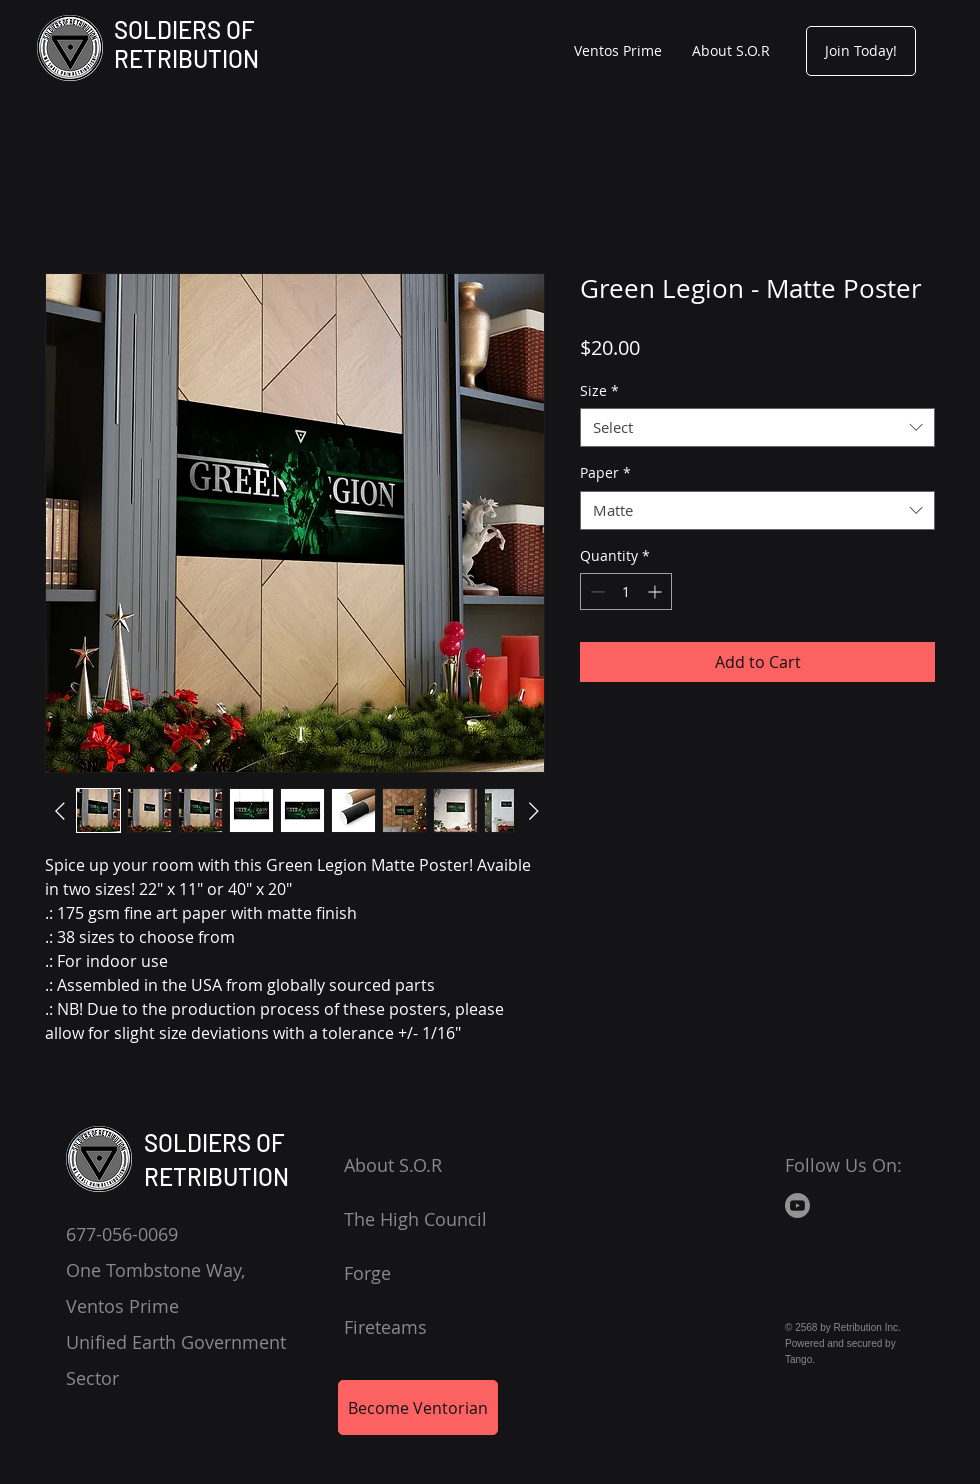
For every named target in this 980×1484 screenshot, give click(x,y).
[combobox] (757, 427)
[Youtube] (797, 1205)
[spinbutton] (626, 591)
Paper (605, 472)
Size (599, 390)
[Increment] (656, 591)
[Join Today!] (861, 51)
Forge (367, 1273)
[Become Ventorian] (418, 1407)
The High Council (415, 1219)
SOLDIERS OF (184, 29)
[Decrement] (595, 591)
